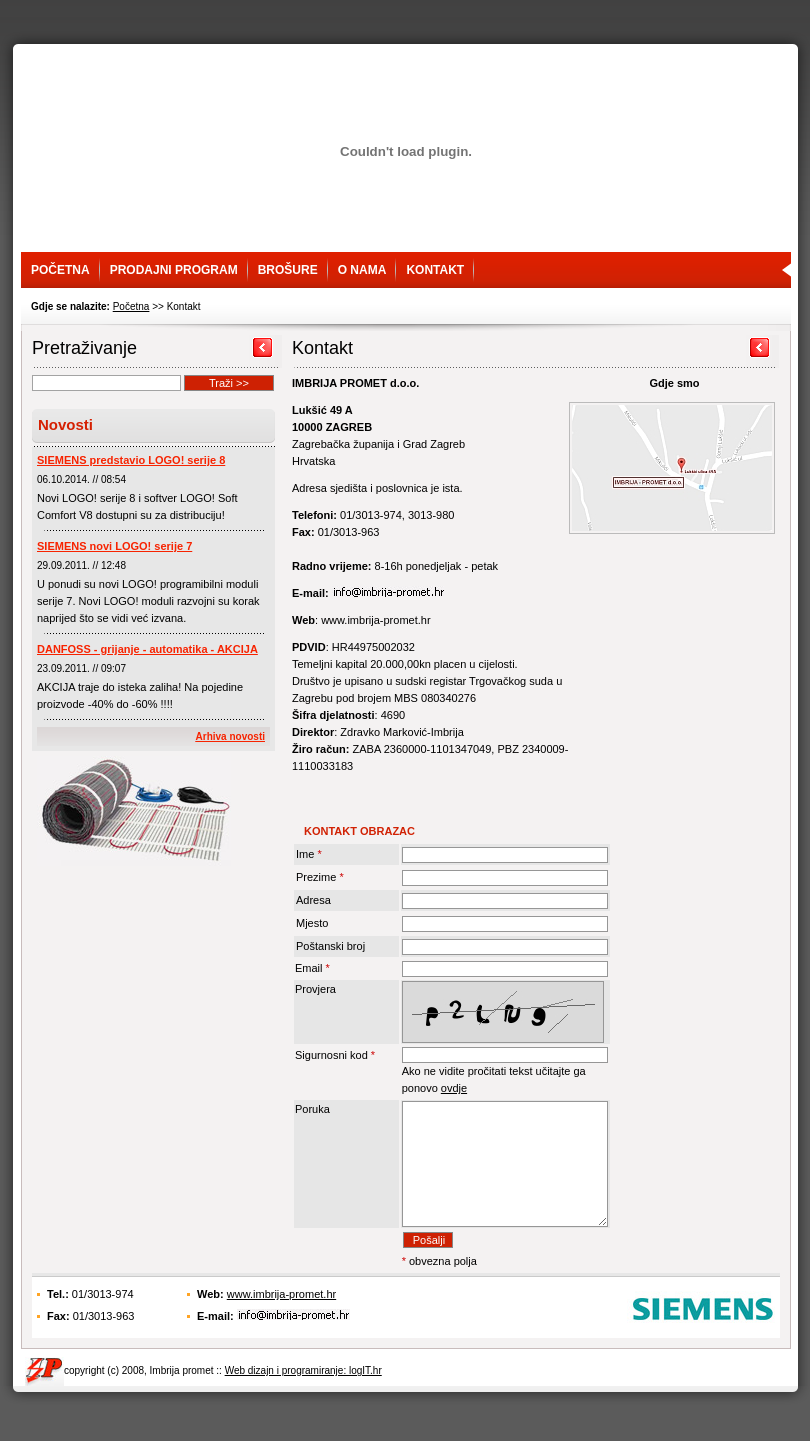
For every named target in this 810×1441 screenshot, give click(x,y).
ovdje (454, 1088)
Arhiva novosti (230, 736)
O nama (362, 270)
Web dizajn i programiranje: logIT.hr (303, 1400)
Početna (60, 270)
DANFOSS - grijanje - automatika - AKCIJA (147, 649)
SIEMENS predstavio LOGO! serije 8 (131, 460)
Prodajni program (174, 270)
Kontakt (435, 270)
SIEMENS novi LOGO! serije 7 (114, 546)
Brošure (288, 270)
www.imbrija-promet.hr (281, 1324)
